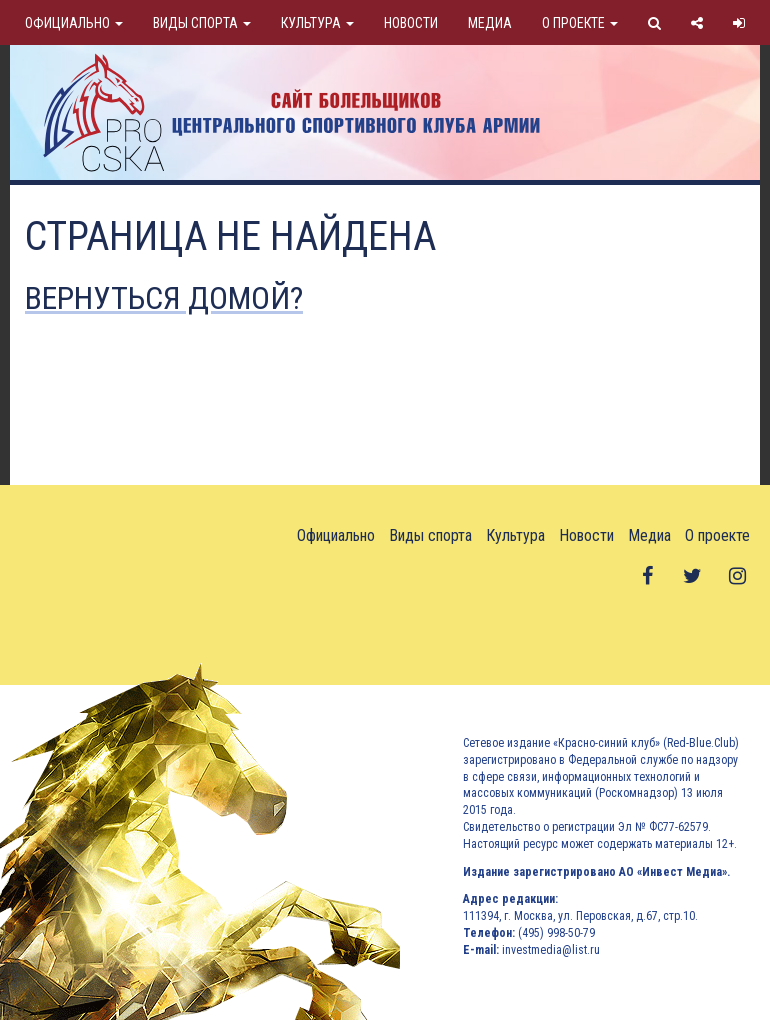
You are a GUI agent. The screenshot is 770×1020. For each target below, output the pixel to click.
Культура (317, 23)
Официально (74, 23)
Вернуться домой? (164, 298)
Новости (411, 23)
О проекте (580, 23)
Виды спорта (202, 23)
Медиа (490, 23)
